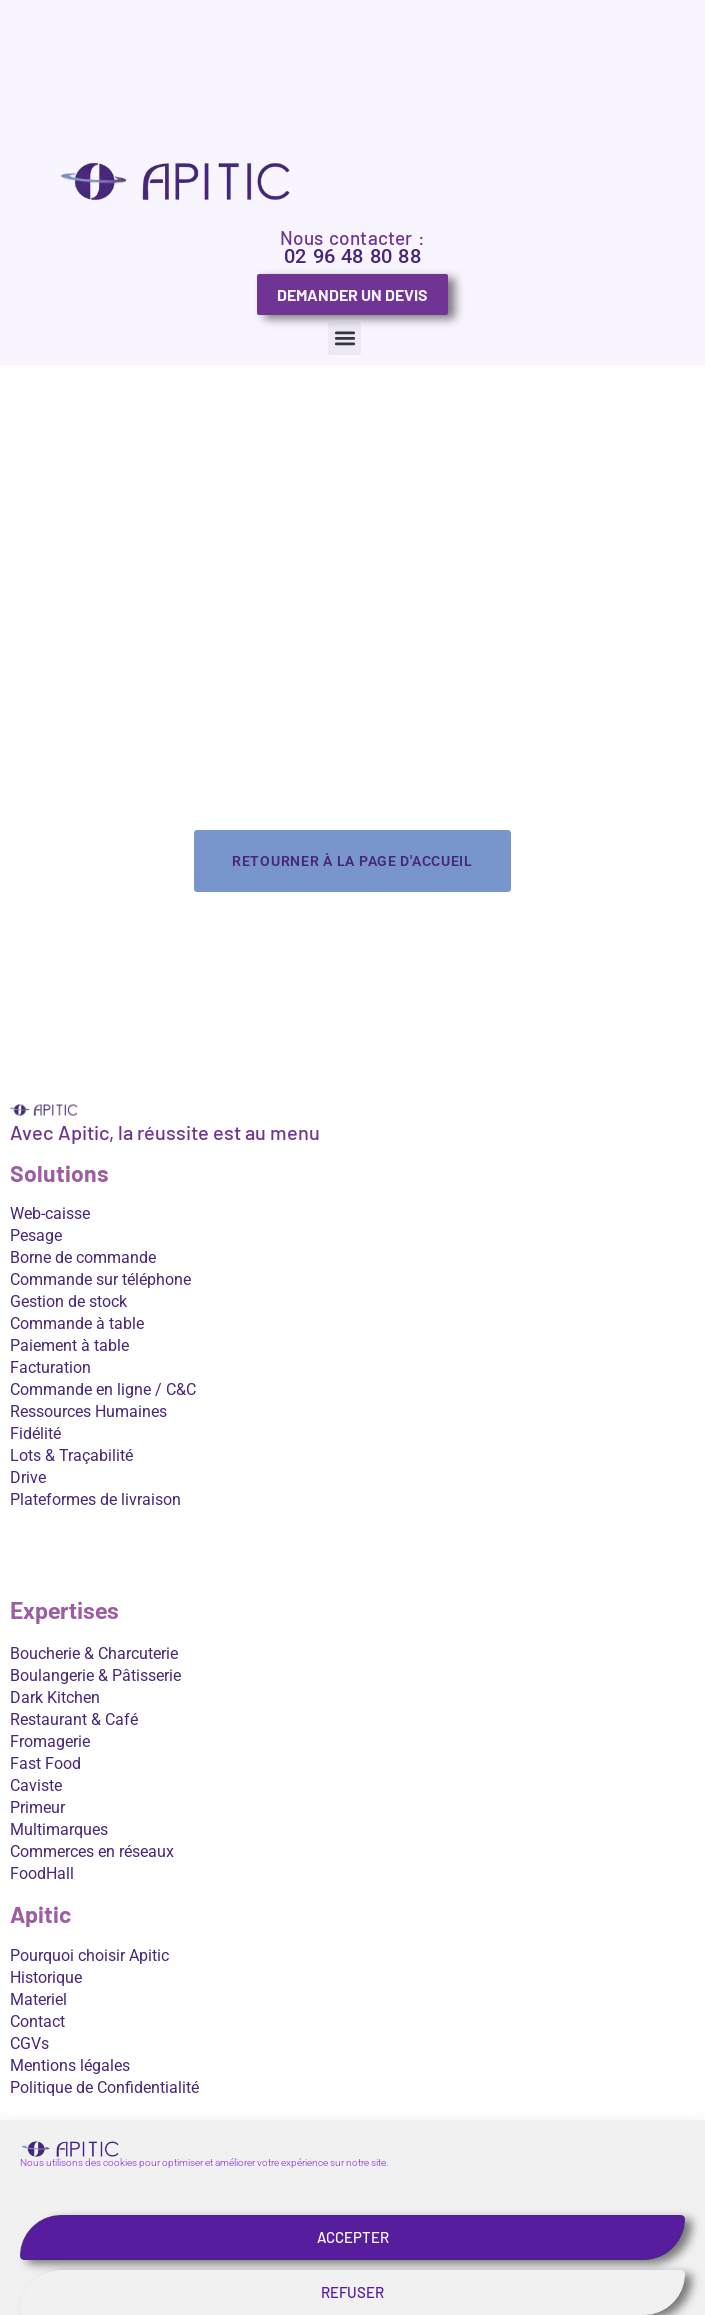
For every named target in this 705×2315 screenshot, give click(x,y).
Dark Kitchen (55, 1697)
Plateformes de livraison (95, 1499)
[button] (344, 338)
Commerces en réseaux (92, 1851)
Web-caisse (50, 1213)
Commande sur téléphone (100, 1279)
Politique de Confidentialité (104, 2087)
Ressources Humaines (88, 1411)
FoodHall (42, 1873)
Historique (46, 1977)
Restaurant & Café (74, 1719)
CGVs (29, 2043)
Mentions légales (70, 2065)
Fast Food (45, 1763)
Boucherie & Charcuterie (94, 1653)
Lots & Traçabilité (71, 1455)
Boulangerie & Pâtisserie (95, 1675)
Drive (28, 1477)
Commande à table (77, 1323)
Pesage (36, 1235)
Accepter (353, 2278)
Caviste (36, 1785)
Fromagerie (50, 1741)
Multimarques (59, 1829)
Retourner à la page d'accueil (352, 861)
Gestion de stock (68, 1301)
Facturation (50, 1367)
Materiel (38, 1999)
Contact (37, 2021)
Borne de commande (83, 1257)
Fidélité (35, 1433)
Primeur (37, 1807)
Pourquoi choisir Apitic (89, 1955)
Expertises (64, 1611)
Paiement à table (69, 1345)
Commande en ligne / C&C (103, 1389)
